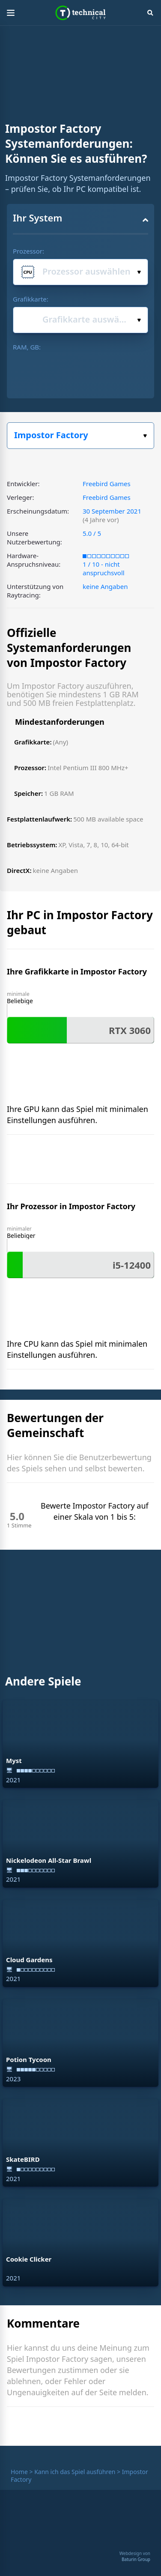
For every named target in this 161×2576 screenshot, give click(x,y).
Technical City (81, 13)
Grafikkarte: (30, 299)
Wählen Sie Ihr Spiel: (145, 435)
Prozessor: (28, 251)
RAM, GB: (27, 347)
